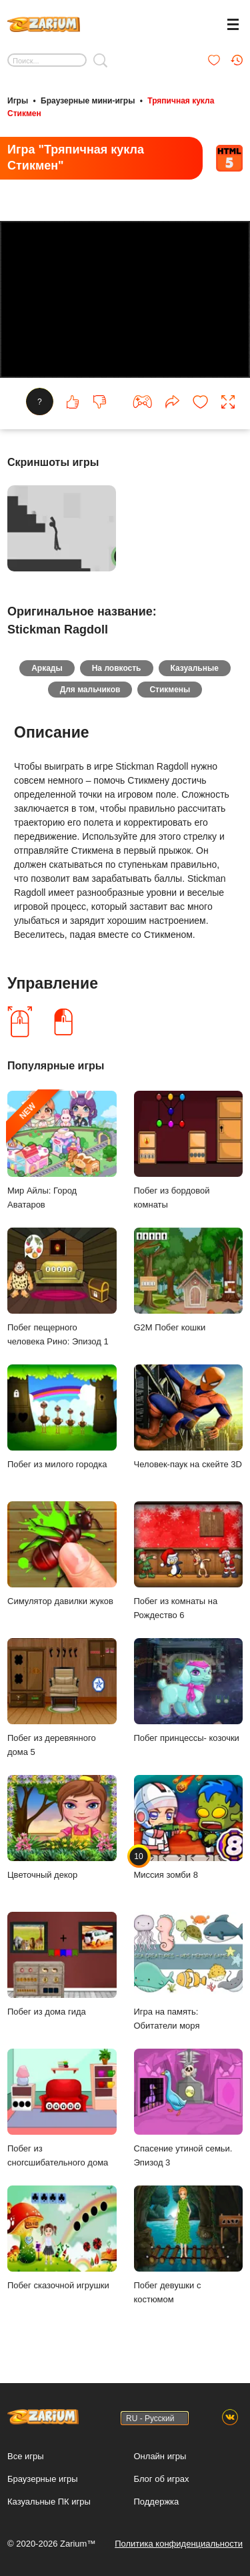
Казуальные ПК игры (49, 2502)
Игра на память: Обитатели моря (188, 1971)
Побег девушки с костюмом (188, 2244)
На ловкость (116, 668)
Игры (17, 100)
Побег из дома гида (62, 1964)
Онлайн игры (160, 2456)
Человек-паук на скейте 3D (188, 1416)
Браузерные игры (42, 2479)
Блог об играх (161, 2479)
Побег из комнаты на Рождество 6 (188, 1560)
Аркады (47, 668)
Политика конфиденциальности (179, 2544)
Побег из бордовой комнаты (188, 1150)
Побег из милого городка (62, 1416)
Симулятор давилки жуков (62, 1553)
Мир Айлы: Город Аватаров (62, 1150)
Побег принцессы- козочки (188, 1690)
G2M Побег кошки (188, 1280)
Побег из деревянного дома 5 (62, 1697)
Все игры (25, 2456)
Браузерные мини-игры (88, 100)
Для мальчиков (90, 689)
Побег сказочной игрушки (62, 2237)
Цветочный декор (62, 1827)
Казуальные (195, 668)
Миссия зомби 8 (188, 1827)
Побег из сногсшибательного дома (62, 2108)
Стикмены (169, 689)
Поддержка (156, 2502)
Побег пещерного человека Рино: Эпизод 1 (62, 1287)
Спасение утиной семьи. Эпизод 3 (188, 2108)
